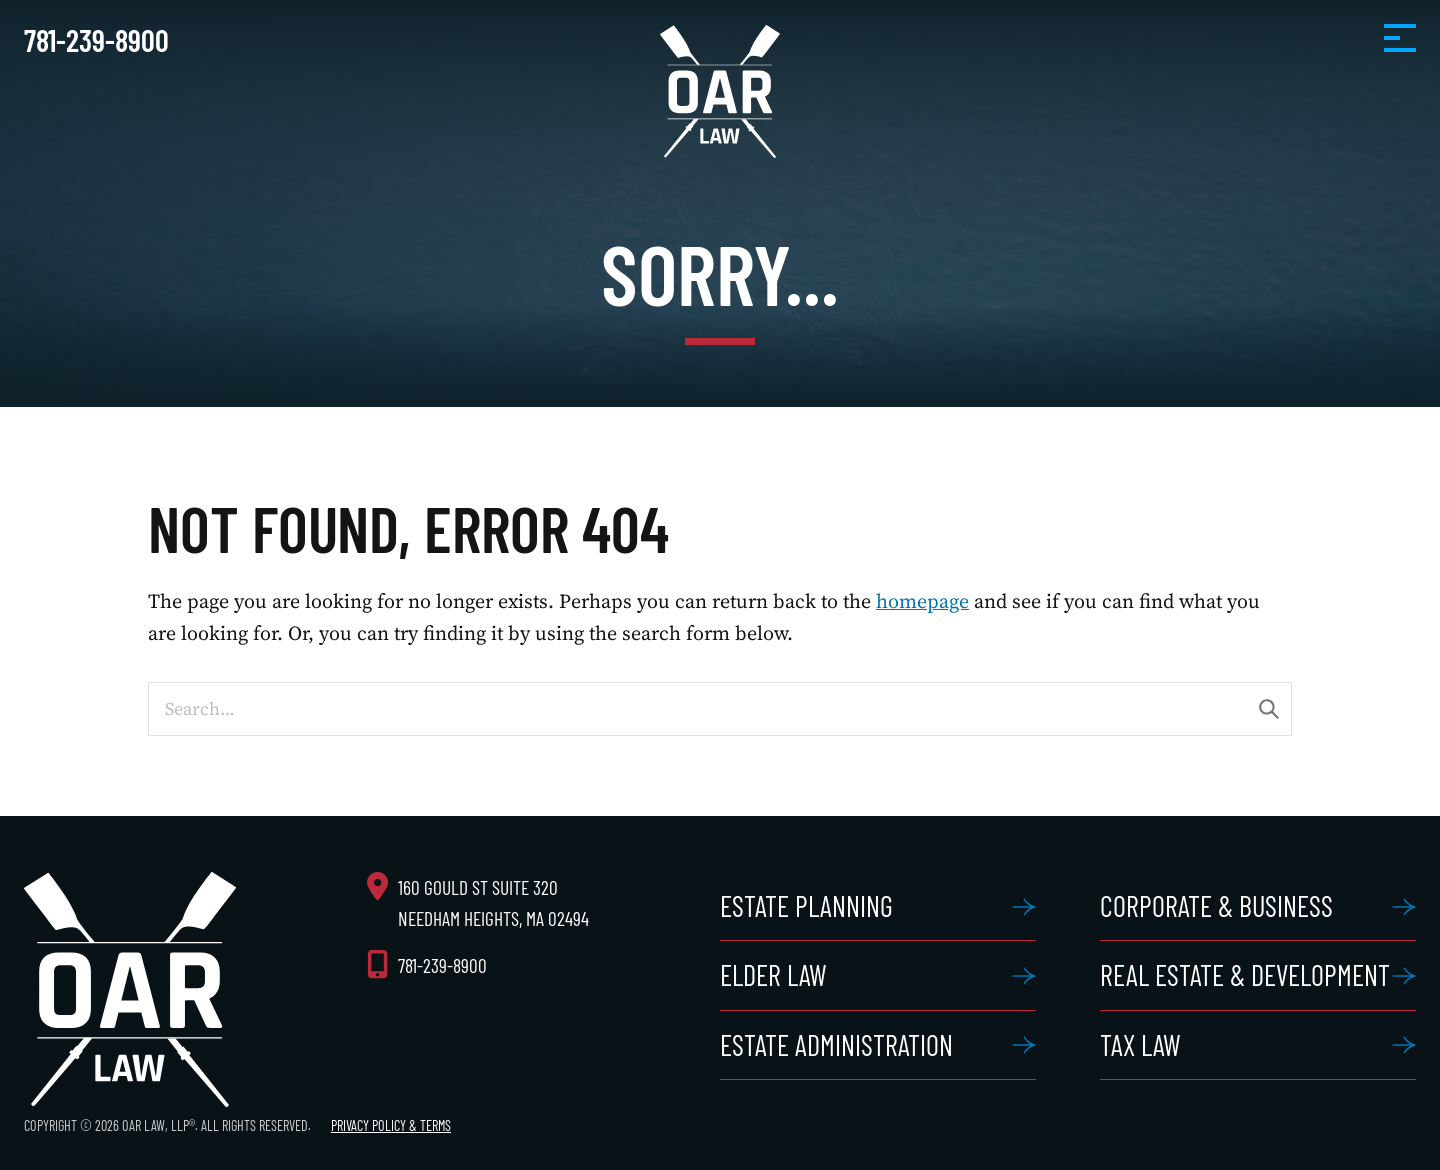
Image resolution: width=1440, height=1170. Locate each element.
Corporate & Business (1216, 906)
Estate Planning (806, 906)
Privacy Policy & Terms (391, 1125)
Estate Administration (836, 1045)
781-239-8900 (96, 40)
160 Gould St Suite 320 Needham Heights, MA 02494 (493, 903)
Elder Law (773, 975)
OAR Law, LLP (720, 91)
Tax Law (1140, 1045)
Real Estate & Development (1245, 975)
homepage (922, 601)
